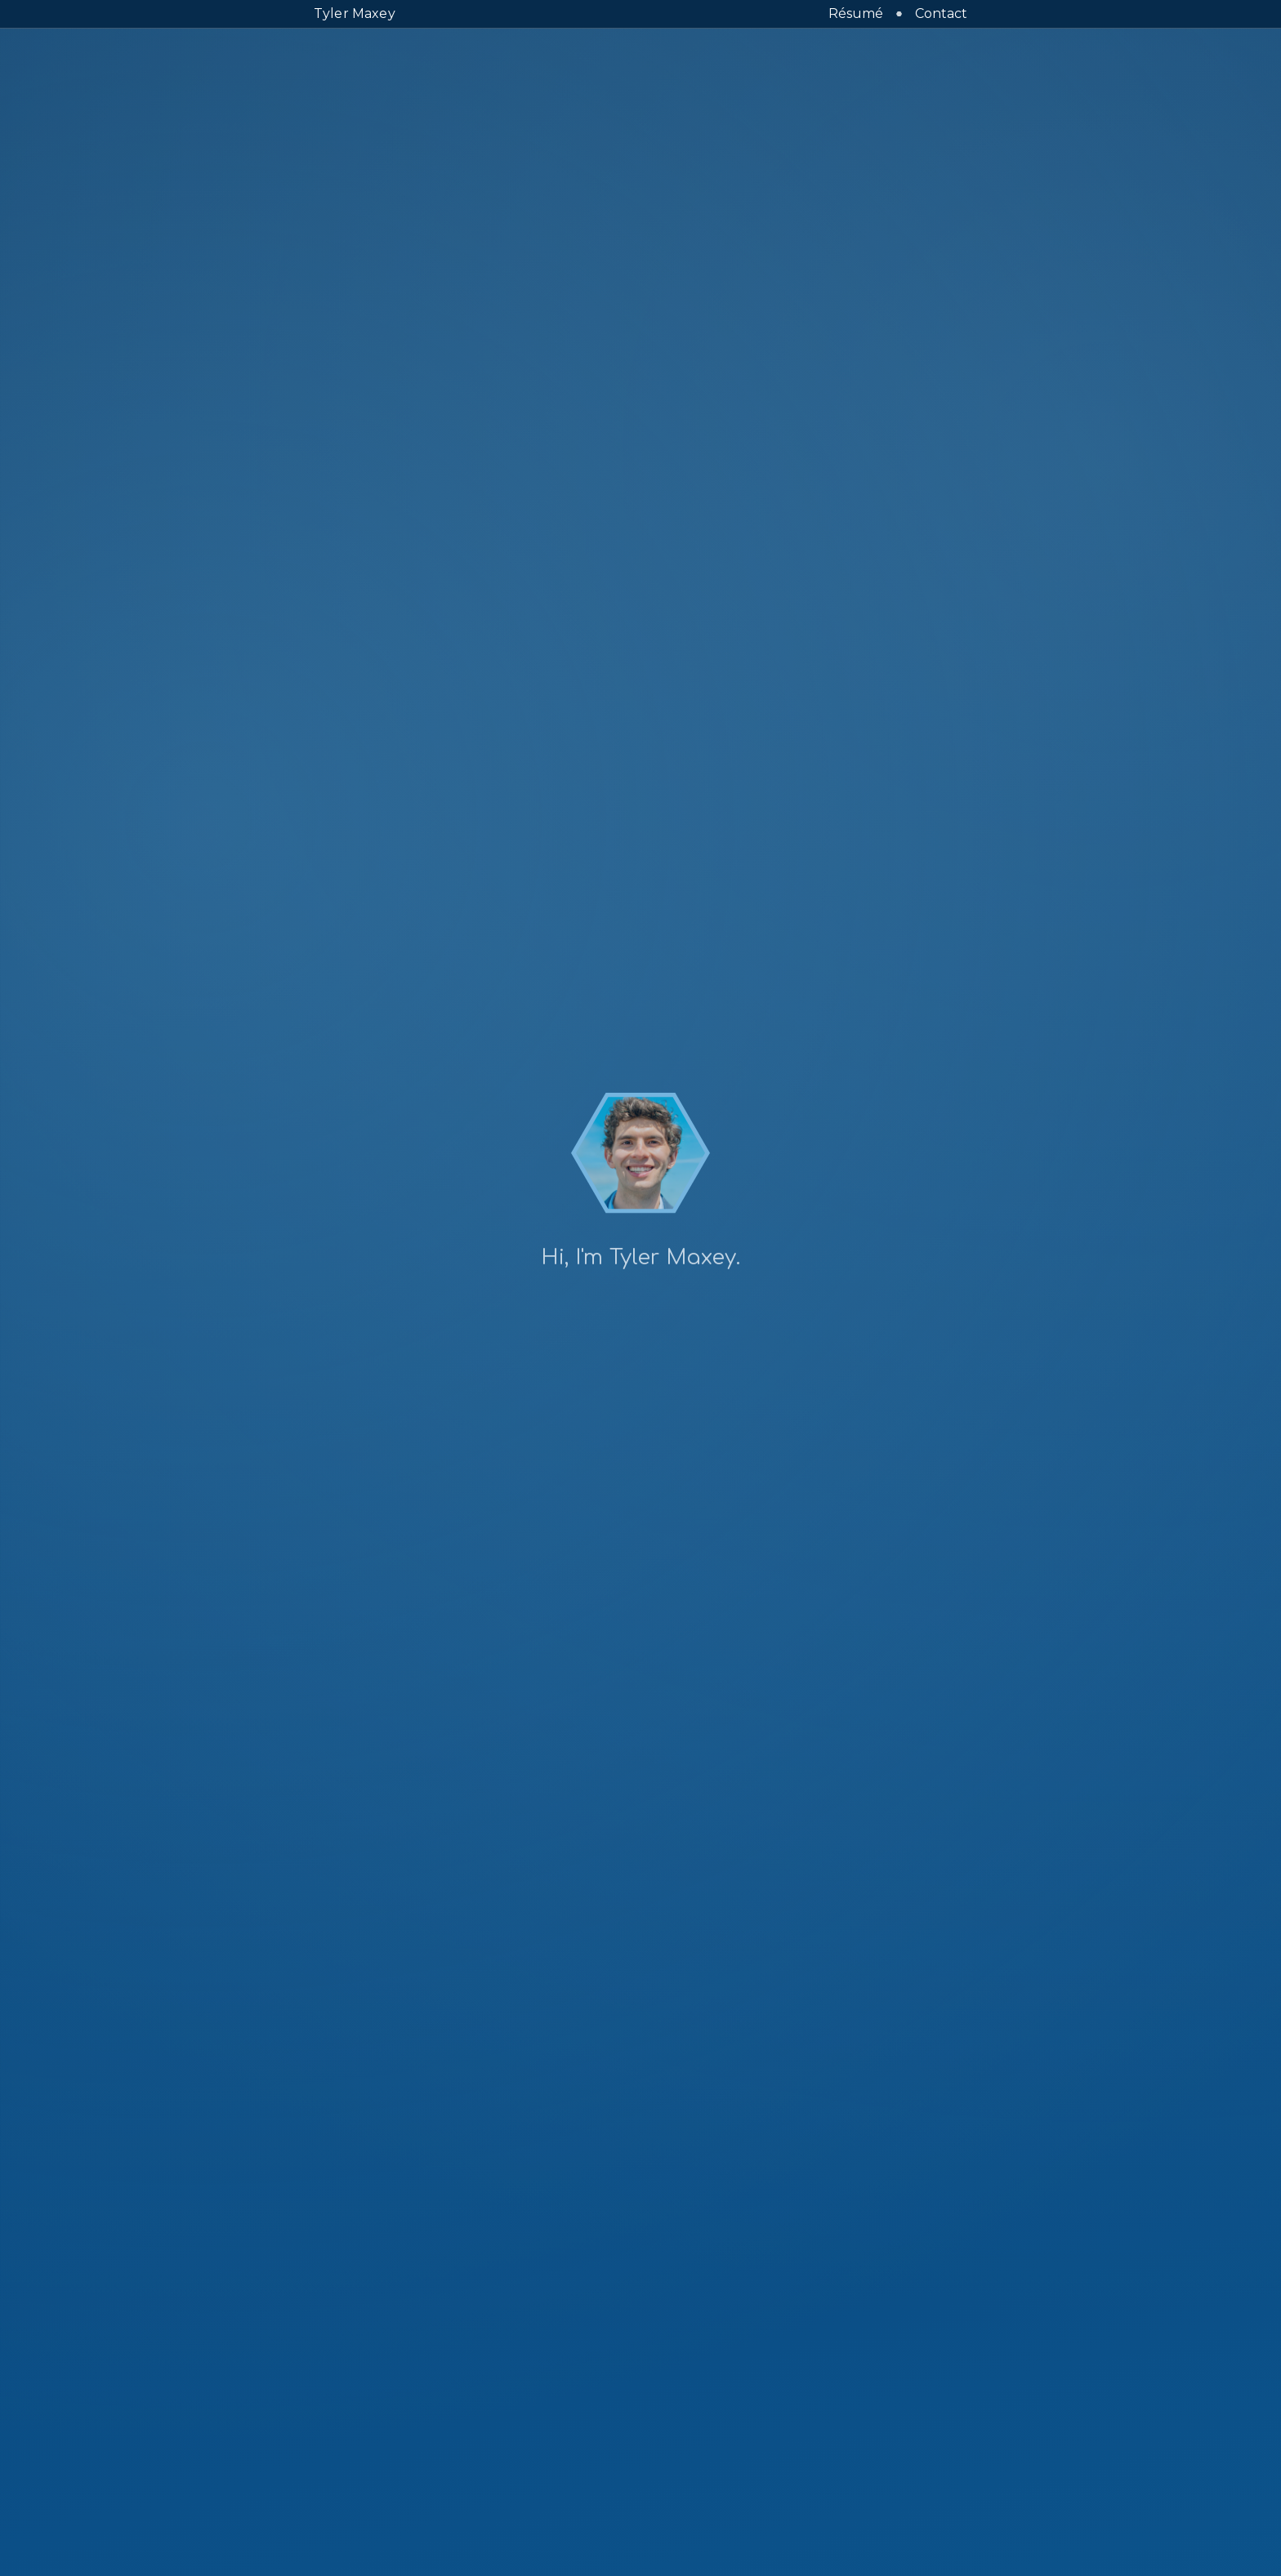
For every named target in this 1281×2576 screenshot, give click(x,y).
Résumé (855, 13)
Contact (941, 13)
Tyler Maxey (354, 13)
